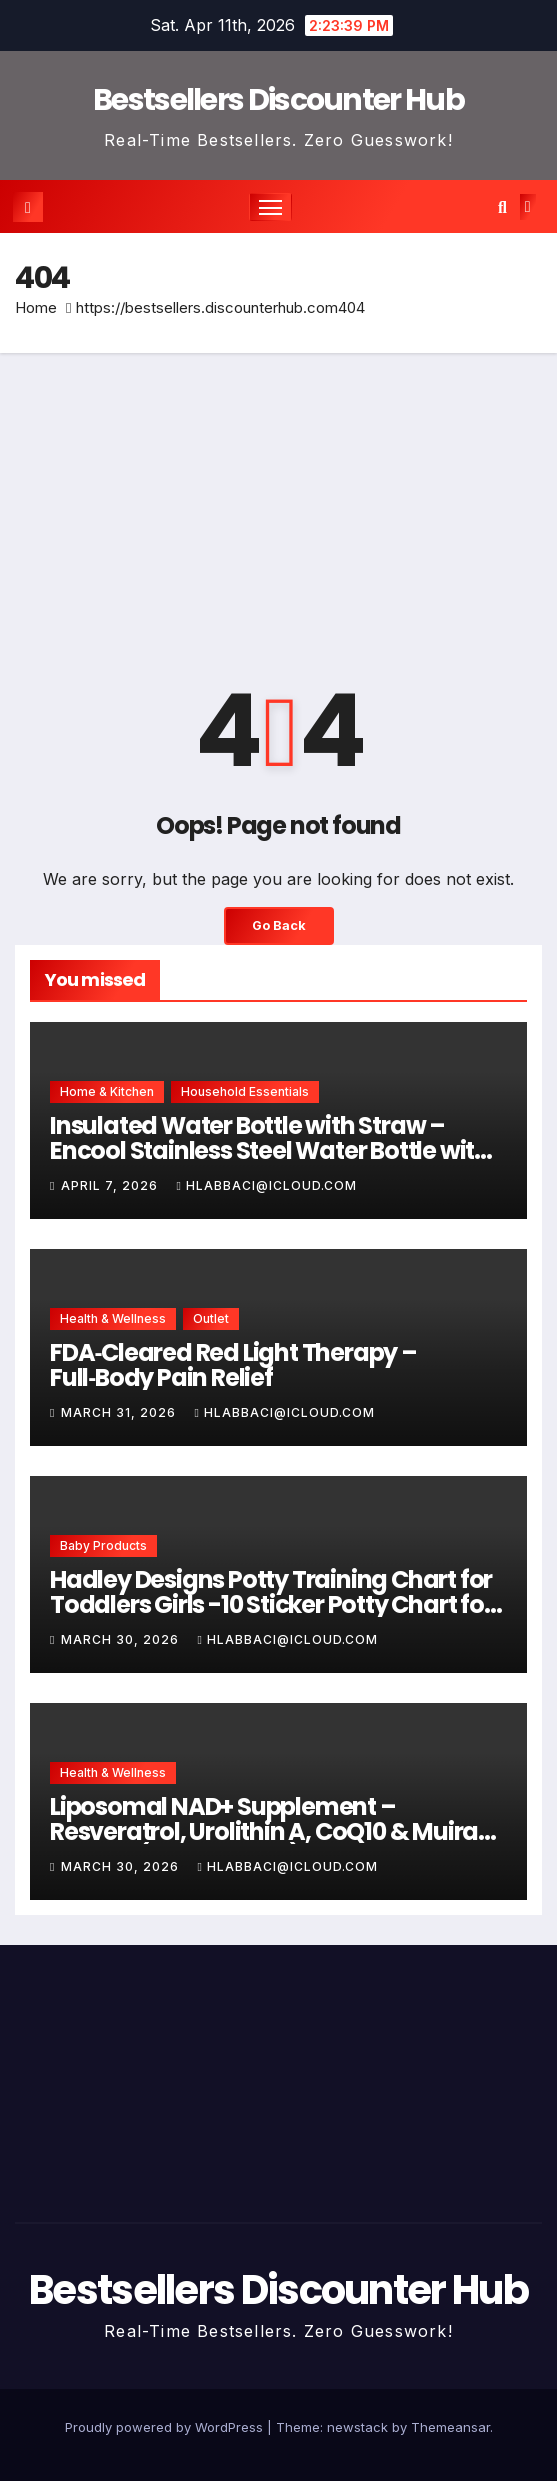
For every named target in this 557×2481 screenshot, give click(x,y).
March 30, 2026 (122, 1639)
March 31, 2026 (120, 1412)
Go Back (279, 925)
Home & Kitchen (107, 1091)
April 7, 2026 (111, 1185)
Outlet (211, 1318)
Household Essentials (245, 1091)
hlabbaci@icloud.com (266, 1185)
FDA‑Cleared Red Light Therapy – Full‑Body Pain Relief (233, 1365)
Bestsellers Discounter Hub (278, 100)
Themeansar (450, 2427)
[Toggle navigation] (271, 207)
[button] (502, 207)
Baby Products (103, 1545)
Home (36, 307)
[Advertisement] (278, 503)
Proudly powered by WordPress (166, 2427)
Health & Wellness (113, 1318)
